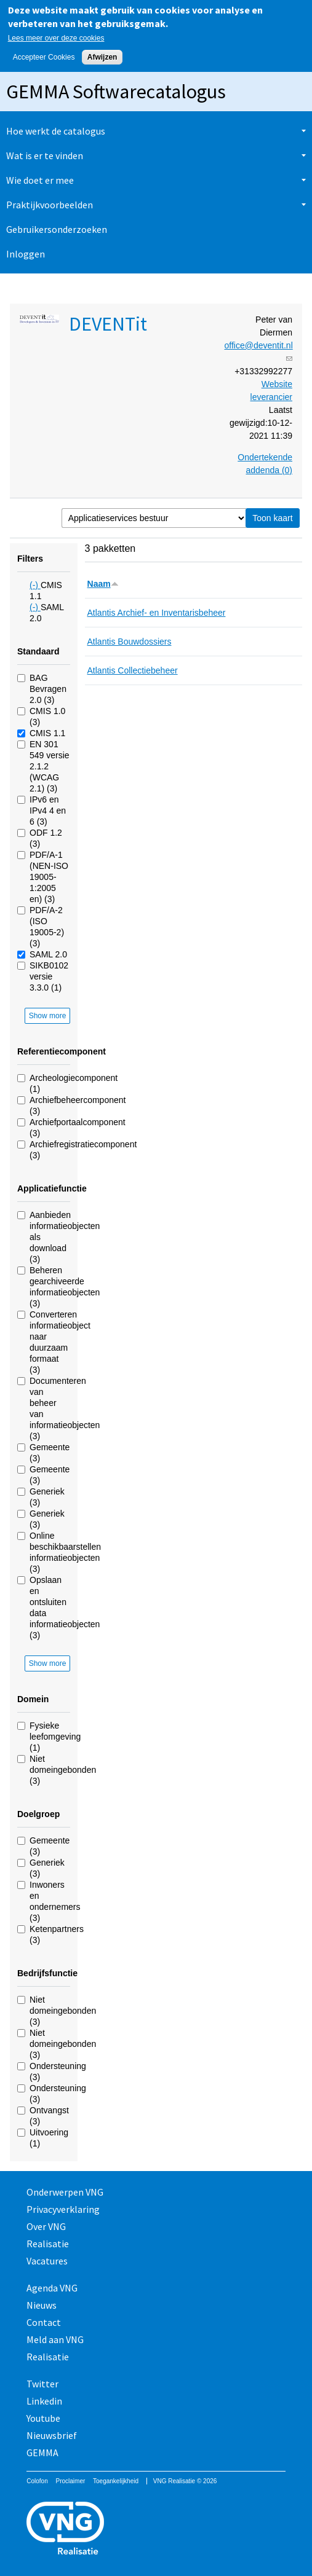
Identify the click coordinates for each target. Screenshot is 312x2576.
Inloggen (25, 254)
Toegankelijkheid (115, 2481)
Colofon (36, 2481)
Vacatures (47, 2261)
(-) (35, 585)
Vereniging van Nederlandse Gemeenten (156, 2530)
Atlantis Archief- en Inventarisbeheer (156, 613)
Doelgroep (38, 1814)
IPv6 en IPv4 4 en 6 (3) (48, 811)
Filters (30, 559)
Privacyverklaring (63, 2209)
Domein (33, 1699)
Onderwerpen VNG (64, 2192)
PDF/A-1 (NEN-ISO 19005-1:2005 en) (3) (49, 877)
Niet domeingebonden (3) (63, 1770)
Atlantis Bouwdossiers (129, 641)
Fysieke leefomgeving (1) (55, 1737)
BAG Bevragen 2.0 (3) (48, 689)
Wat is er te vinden (44, 155)
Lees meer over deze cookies (56, 38)
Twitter (42, 2384)
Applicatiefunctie (52, 1188)
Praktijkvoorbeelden (49, 204)
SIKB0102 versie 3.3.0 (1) (49, 976)
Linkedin (44, 2401)
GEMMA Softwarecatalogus (116, 91)
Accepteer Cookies (44, 57)
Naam (103, 584)
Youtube (43, 2418)
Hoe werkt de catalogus (55, 131)
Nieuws (41, 2305)
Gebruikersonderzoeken (56, 229)
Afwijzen (102, 57)
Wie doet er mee (40, 180)
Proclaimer (70, 2481)
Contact (43, 2322)
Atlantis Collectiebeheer (132, 670)
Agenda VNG (52, 2288)
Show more (47, 1015)
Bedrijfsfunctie (47, 1973)
